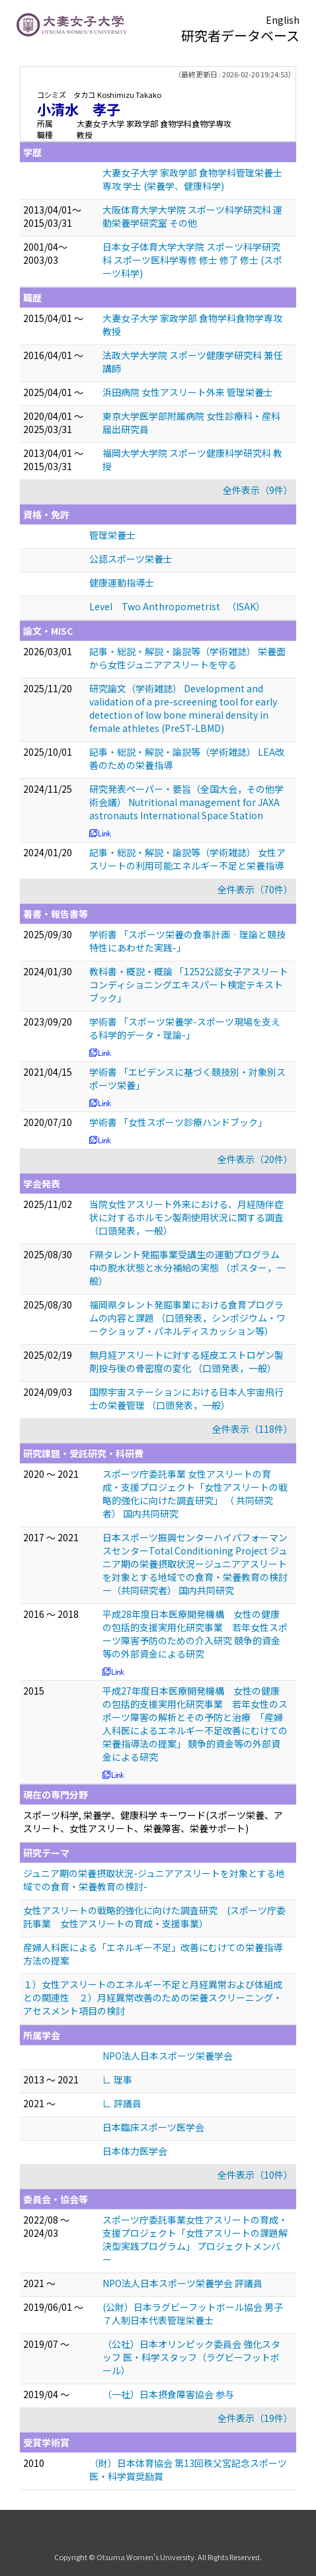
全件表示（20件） (255, 1159)
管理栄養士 (112, 535)
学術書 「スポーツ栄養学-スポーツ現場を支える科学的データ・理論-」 (184, 1028)
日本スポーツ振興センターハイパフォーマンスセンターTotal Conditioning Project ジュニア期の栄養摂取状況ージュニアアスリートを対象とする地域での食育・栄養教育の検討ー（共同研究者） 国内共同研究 (195, 1564)
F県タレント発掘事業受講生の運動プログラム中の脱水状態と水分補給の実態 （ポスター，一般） (187, 1267)
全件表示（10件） (255, 2174)
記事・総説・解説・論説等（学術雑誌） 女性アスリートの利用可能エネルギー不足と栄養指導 (187, 859)
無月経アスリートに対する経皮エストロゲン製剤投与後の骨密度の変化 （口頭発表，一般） (186, 1361)
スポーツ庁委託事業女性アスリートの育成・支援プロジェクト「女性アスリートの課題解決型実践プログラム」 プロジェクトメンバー (195, 2239)
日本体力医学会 (134, 2150)
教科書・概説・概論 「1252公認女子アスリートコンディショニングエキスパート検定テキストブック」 (188, 984)
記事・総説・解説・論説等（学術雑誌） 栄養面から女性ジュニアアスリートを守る (187, 658)
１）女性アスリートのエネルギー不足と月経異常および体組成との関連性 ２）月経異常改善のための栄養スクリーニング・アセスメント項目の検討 (152, 1997)
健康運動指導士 (121, 582)
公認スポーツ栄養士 (131, 558)
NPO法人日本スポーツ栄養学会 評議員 (182, 2283)
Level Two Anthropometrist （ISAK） (177, 606)
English (282, 19)
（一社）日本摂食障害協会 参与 (168, 2394)
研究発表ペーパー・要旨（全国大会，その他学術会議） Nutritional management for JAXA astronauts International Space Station (186, 802)
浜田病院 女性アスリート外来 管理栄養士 (187, 392)
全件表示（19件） (255, 2418)
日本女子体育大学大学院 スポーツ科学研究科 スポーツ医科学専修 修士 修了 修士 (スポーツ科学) (192, 260)
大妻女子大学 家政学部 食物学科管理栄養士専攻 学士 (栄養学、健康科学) (192, 179)
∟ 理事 (117, 2079)
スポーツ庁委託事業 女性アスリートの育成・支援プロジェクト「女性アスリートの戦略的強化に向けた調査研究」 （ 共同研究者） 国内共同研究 (195, 1493)
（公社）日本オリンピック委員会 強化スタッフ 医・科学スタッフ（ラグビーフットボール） (191, 2357)
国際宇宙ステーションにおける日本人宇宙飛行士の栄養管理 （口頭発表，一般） (186, 1398)
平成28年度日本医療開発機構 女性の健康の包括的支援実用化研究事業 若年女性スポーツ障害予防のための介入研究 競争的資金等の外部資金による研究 (195, 1633)
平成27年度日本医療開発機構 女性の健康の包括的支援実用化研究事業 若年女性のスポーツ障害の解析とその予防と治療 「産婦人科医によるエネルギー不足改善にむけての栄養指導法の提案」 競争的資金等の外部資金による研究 (195, 1723)
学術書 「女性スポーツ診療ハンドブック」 (178, 1122)
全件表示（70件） (255, 889)
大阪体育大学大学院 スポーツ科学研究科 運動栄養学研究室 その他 (192, 216)
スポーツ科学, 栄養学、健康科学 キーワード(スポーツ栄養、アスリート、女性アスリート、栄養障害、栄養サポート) (153, 1821)
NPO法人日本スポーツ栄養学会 (167, 2055)
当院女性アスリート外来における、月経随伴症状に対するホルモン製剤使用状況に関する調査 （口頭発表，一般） (186, 1217)
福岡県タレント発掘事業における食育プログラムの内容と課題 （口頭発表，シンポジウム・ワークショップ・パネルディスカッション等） (187, 1318)
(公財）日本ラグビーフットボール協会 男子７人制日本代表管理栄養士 (192, 2313)
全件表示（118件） (252, 1428)
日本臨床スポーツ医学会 (153, 2127)
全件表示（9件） (258, 490)
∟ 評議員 (121, 2103)
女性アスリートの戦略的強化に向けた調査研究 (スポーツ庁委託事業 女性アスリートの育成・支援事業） (154, 1917)
